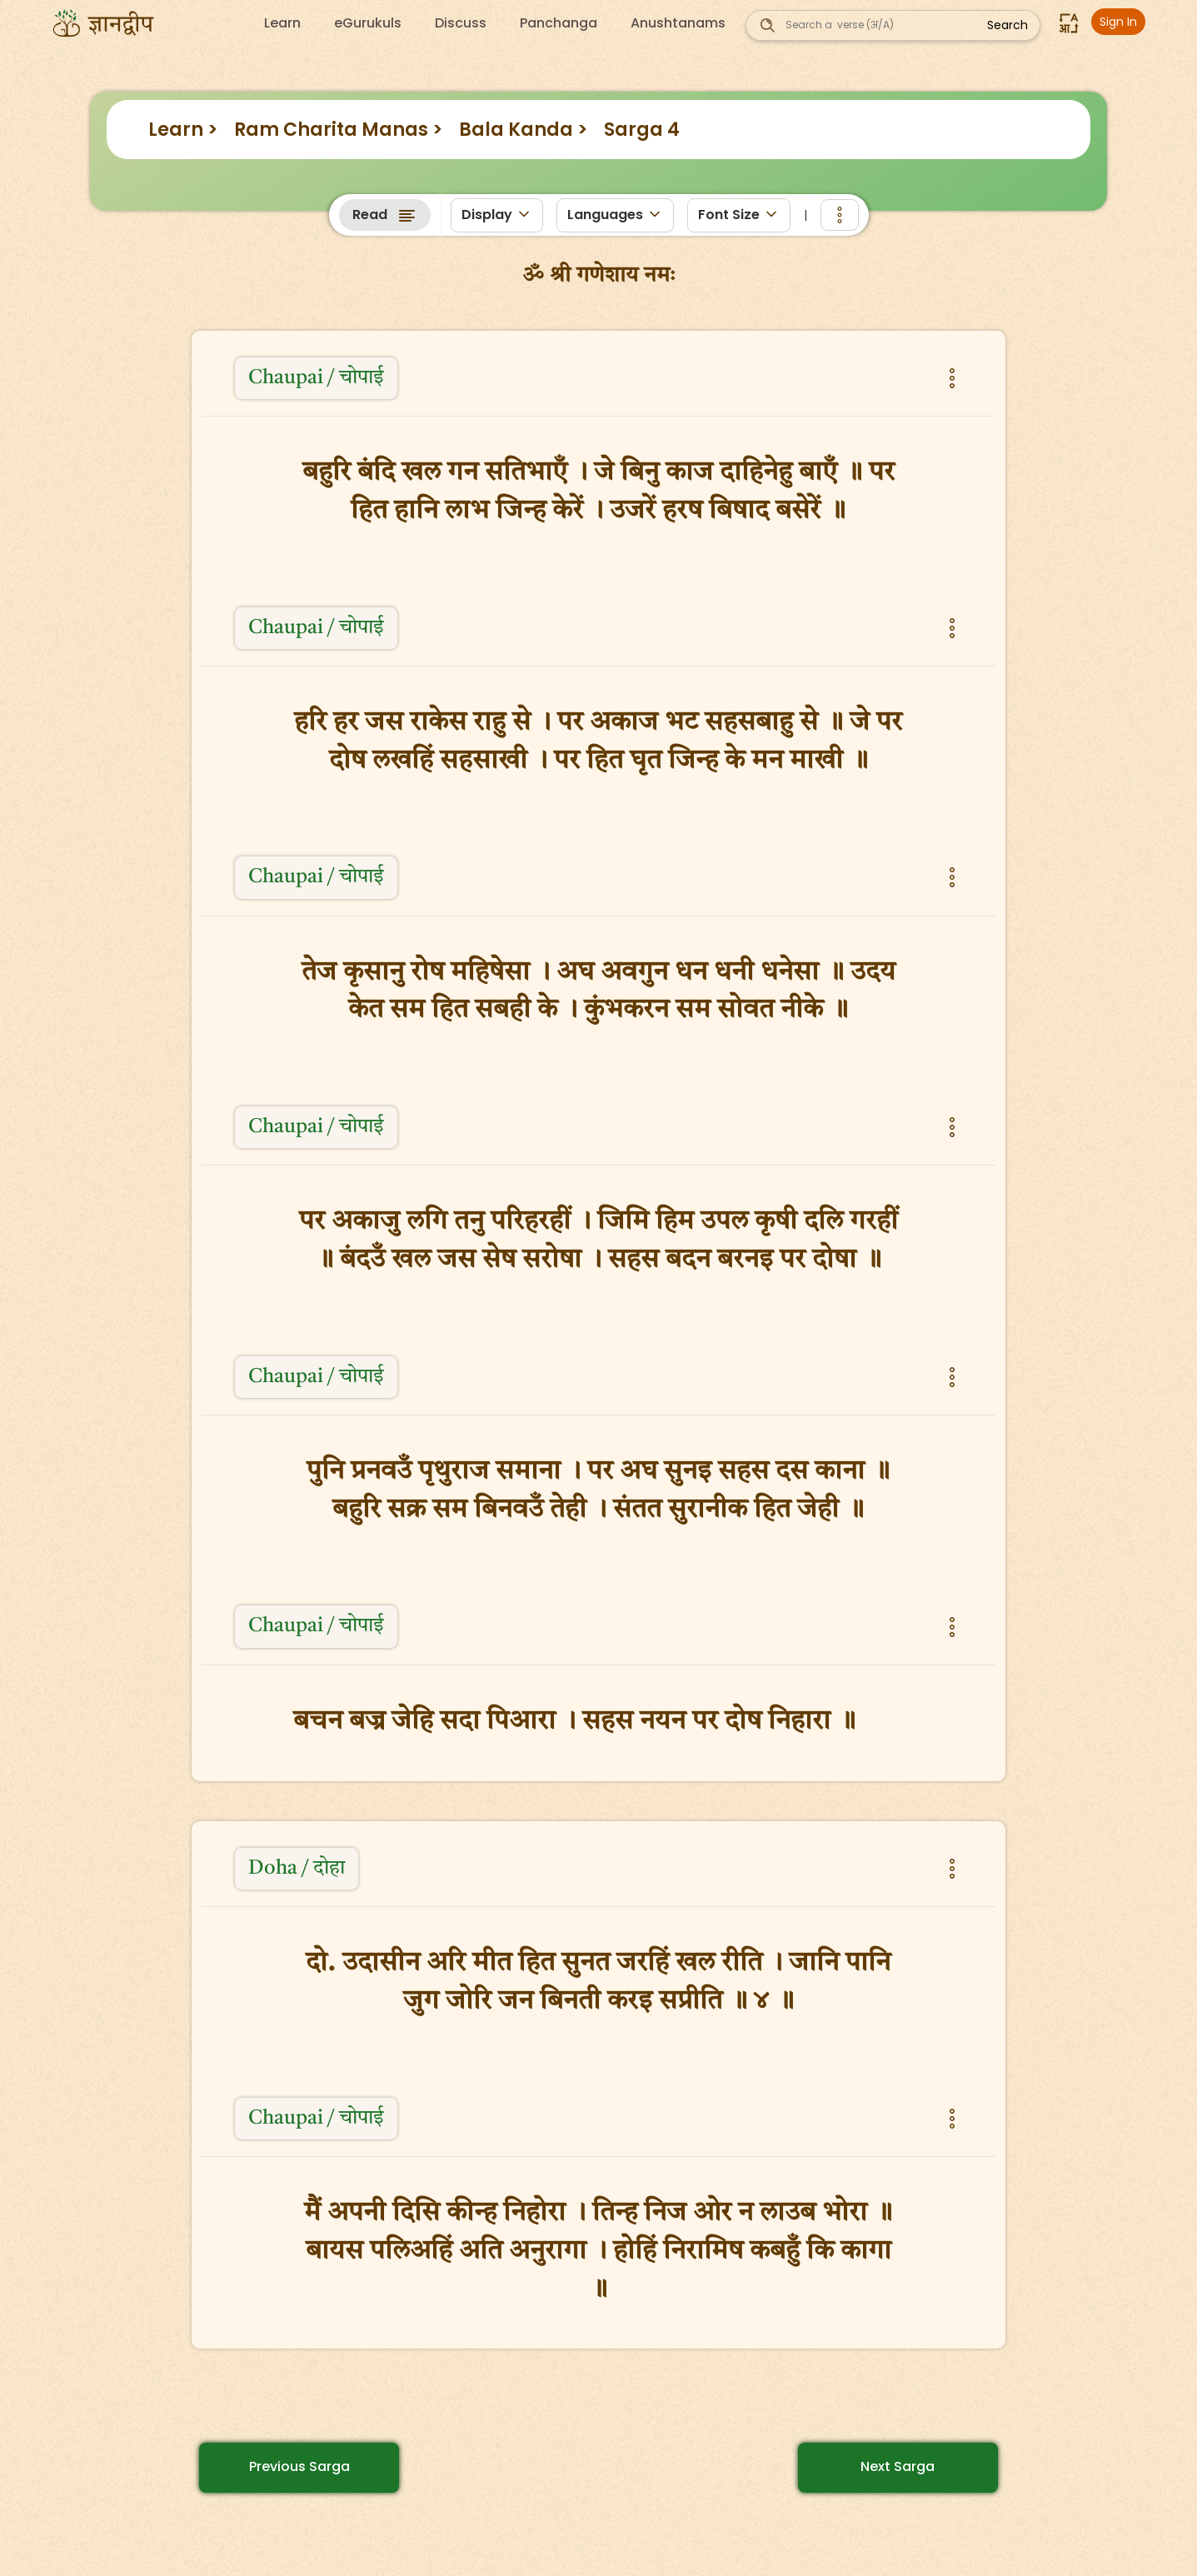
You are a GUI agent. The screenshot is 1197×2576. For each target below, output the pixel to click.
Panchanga (558, 23)
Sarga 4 (642, 129)
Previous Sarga (299, 2466)
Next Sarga (897, 2466)
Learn (282, 23)
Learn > (182, 129)
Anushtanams (678, 23)
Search (1007, 25)
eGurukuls (367, 23)
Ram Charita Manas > (338, 129)
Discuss (460, 23)
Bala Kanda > (523, 129)
